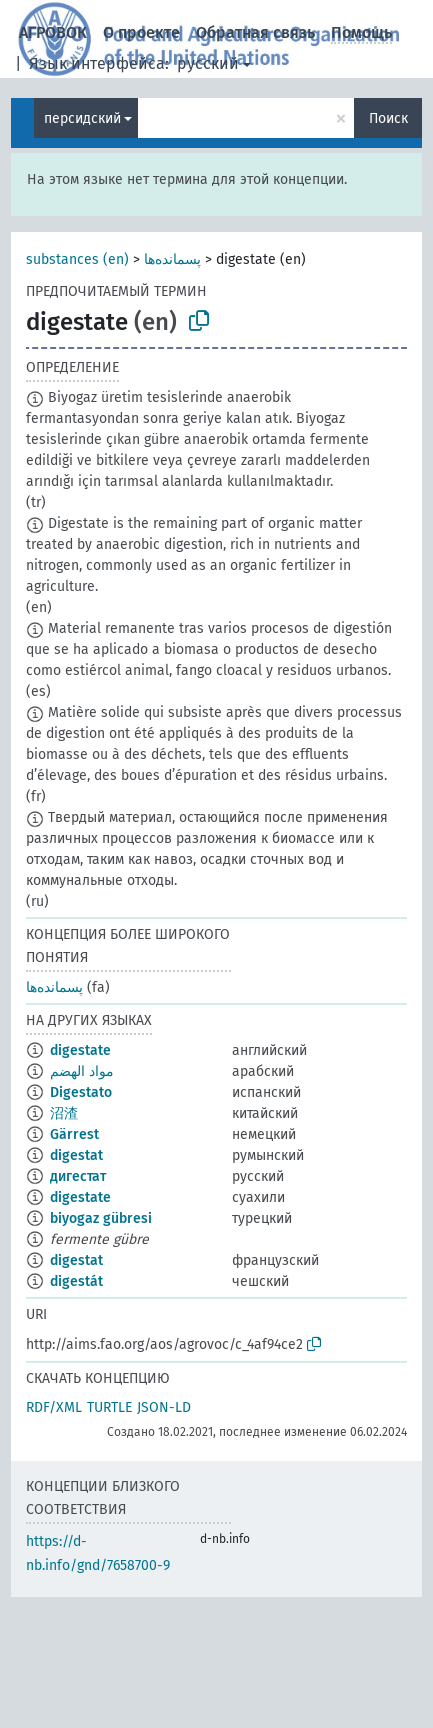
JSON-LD (164, 1407)
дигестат (78, 1176)
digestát (76, 1281)
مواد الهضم (82, 1071)
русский (208, 63)
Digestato (81, 1092)
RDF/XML (54, 1407)
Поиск (388, 118)
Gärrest (74, 1134)
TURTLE (109, 1407)
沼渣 (64, 1113)
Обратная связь (255, 32)
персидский (82, 118)
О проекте (141, 32)
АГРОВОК (53, 32)
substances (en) (77, 259)
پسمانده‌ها (172, 259)
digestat (76, 1155)
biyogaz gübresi (101, 1218)
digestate (80, 1050)
